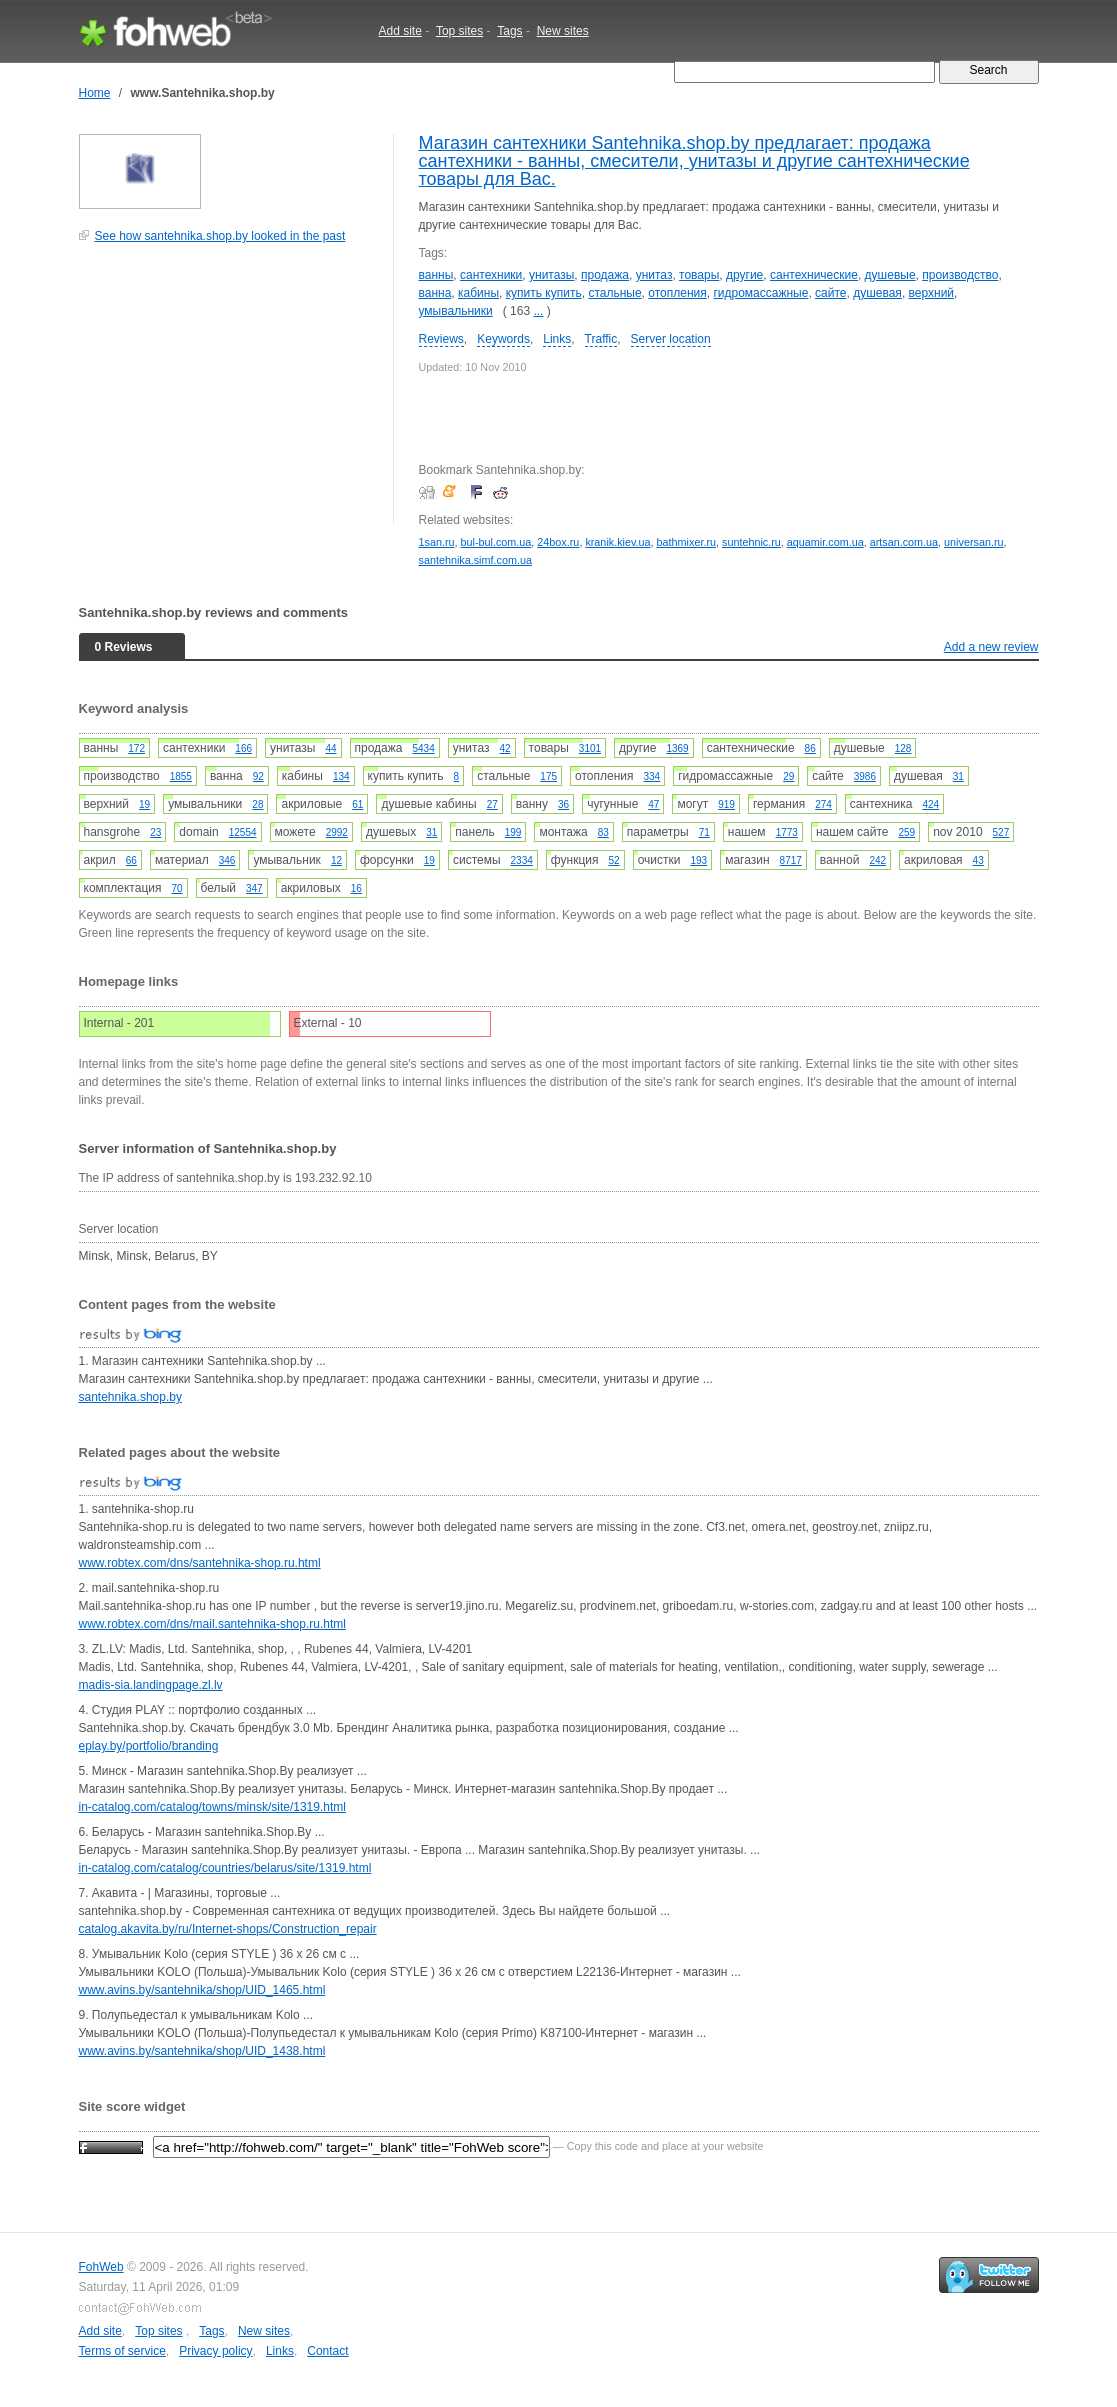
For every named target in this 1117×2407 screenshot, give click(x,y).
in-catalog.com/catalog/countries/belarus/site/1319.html (225, 1868)
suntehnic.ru (751, 542)
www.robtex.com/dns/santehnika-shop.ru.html (200, 1563)
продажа (605, 275)
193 (698, 860)
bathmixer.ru (686, 542)
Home (95, 93)
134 (341, 776)
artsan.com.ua (904, 542)
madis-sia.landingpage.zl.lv (151, 1685)
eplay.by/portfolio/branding (149, 1746)
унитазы (551, 275)
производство (960, 275)
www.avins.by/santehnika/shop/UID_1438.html (202, 2051)
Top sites (459, 31)
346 (227, 860)
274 (823, 804)
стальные (614, 293)
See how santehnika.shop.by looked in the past (220, 236)
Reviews (441, 339)
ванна (435, 293)
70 (176, 888)
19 (144, 804)
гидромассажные (760, 293)
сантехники (491, 275)
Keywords (503, 339)
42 (504, 748)
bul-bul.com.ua (496, 542)
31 (958, 776)
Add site (400, 31)
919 (726, 804)
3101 (590, 748)
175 (548, 776)
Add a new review (991, 647)
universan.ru (973, 542)
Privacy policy (215, 2351)
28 (257, 804)
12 (336, 860)
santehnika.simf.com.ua (475, 560)
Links (557, 339)
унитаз (654, 275)
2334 (522, 860)
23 (155, 832)
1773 (787, 832)
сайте (830, 293)
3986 (865, 776)
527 (1001, 832)
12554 (243, 832)
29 (788, 776)
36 (563, 804)
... (538, 311)
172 (136, 748)
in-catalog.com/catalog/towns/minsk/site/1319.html (212, 1807)
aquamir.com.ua (825, 542)
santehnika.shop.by (130, 1397)
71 (704, 832)
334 (652, 776)
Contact (327, 2351)
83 (603, 832)
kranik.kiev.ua (617, 542)
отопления (677, 293)
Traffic (601, 339)
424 (930, 804)
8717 (791, 860)
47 (653, 804)
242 (877, 860)
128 (903, 748)
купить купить (544, 293)
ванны (436, 275)
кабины (478, 293)
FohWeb (101, 2267)
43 (978, 860)
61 (357, 804)
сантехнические (814, 275)
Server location (671, 339)
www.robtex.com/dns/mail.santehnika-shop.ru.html (212, 1624)
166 (243, 748)
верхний (932, 293)
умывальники (456, 311)
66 (131, 860)
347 (254, 888)
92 (258, 776)
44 (330, 748)
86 (810, 748)
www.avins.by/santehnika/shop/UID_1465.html (202, 1990)
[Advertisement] (229, 394)
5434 (423, 748)
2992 (337, 832)
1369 (677, 748)
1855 (181, 776)
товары (699, 275)
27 (492, 804)
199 (513, 832)
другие (744, 275)
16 (356, 888)
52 (614, 860)
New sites (563, 31)
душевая (877, 293)
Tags (509, 31)
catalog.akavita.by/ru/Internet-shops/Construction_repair (228, 1929)
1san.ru (437, 542)
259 (906, 832)
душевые (890, 275)
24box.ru (558, 542)
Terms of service (122, 2351)
